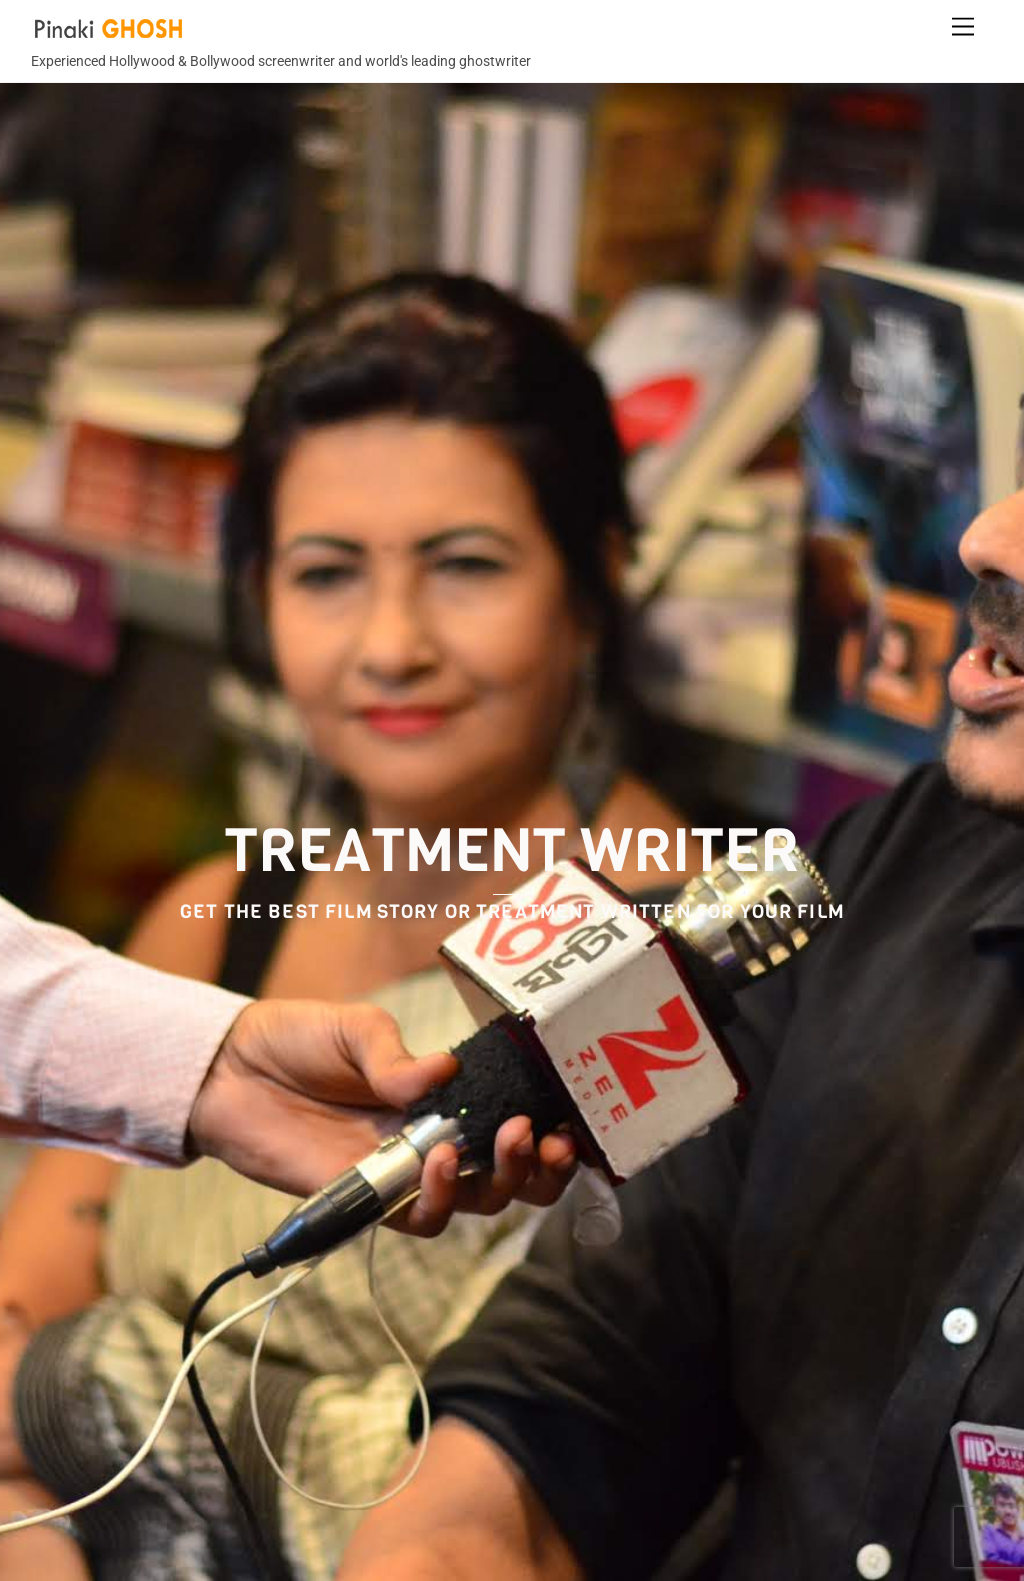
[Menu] (963, 27)
